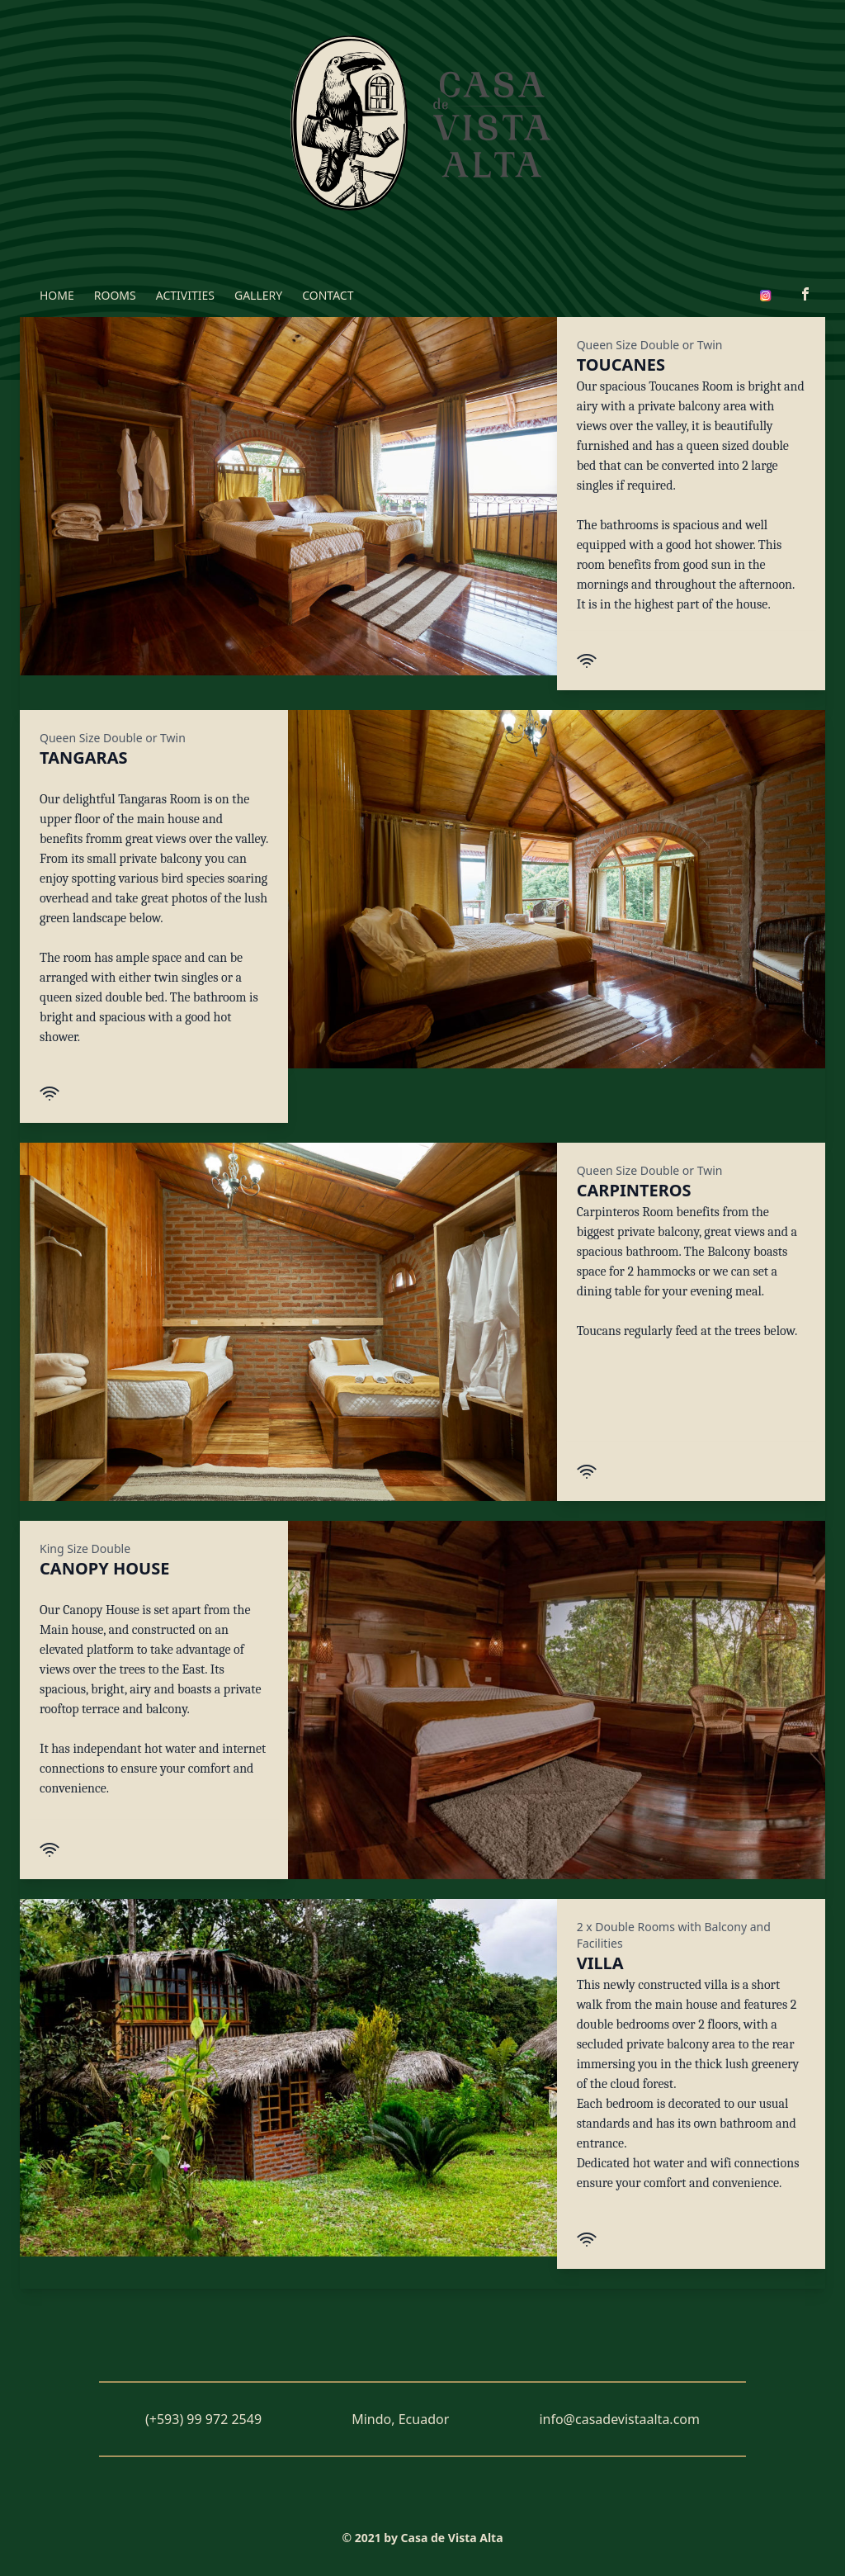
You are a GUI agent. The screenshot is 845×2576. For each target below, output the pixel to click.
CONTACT (327, 295)
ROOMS (115, 295)
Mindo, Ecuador (400, 2419)
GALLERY (258, 295)
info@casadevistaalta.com (619, 2419)
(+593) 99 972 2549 (203, 2419)
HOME (57, 295)
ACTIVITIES (185, 295)
